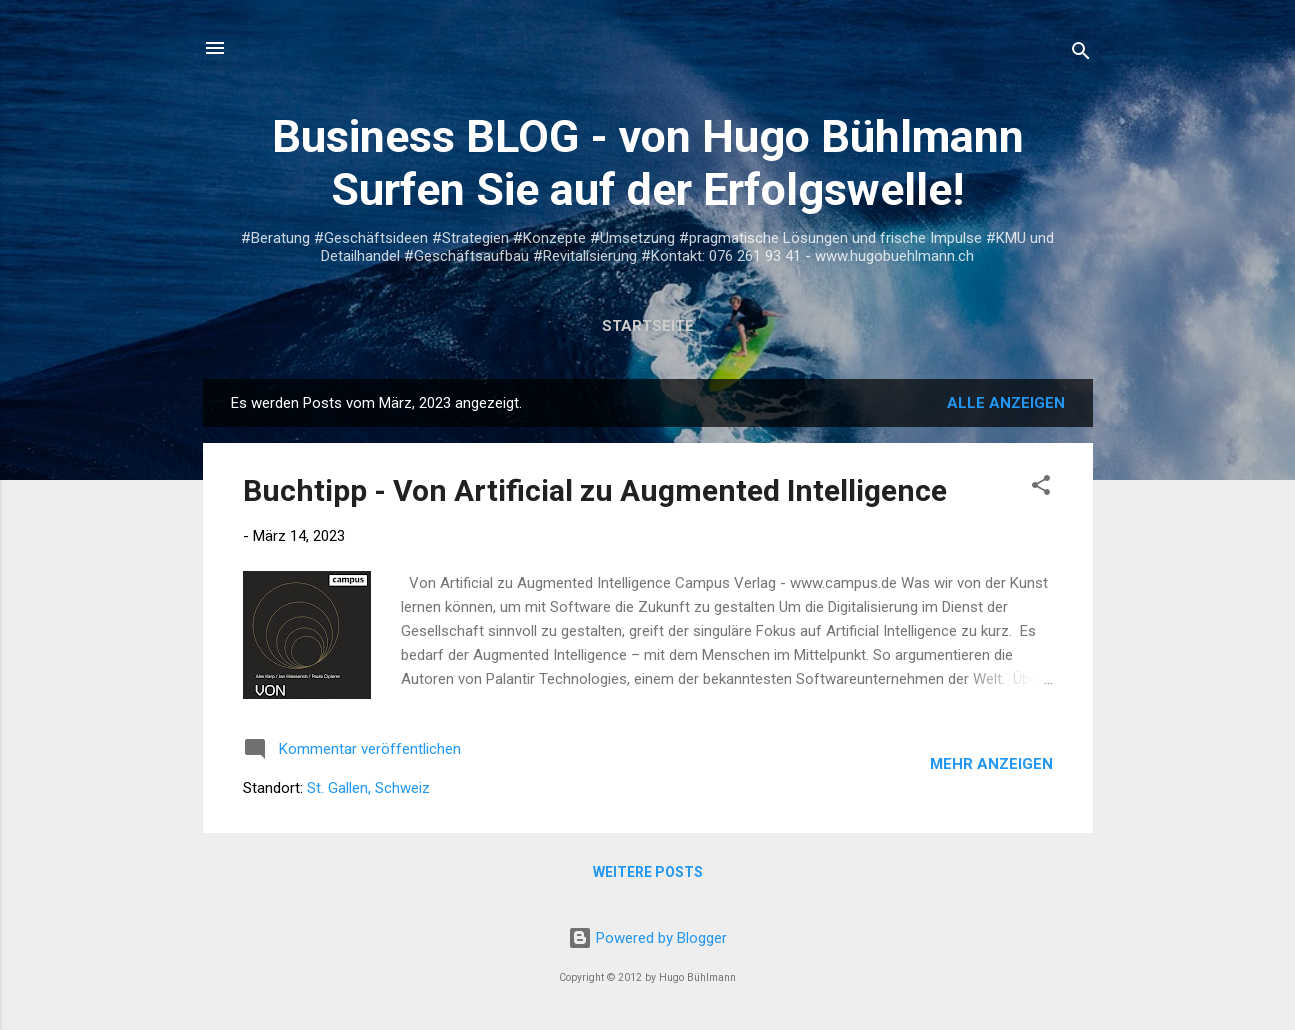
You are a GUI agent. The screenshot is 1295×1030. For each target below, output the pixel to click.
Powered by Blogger (647, 938)
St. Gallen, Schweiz (368, 788)
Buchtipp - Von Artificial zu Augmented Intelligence (595, 490)
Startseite (648, 326)
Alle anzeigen (1006, 403)
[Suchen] (1081, 54)
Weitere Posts (648, 872)
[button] (1041, 488)
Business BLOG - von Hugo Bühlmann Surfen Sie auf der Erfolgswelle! (648, 163)
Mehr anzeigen (991, 764)
